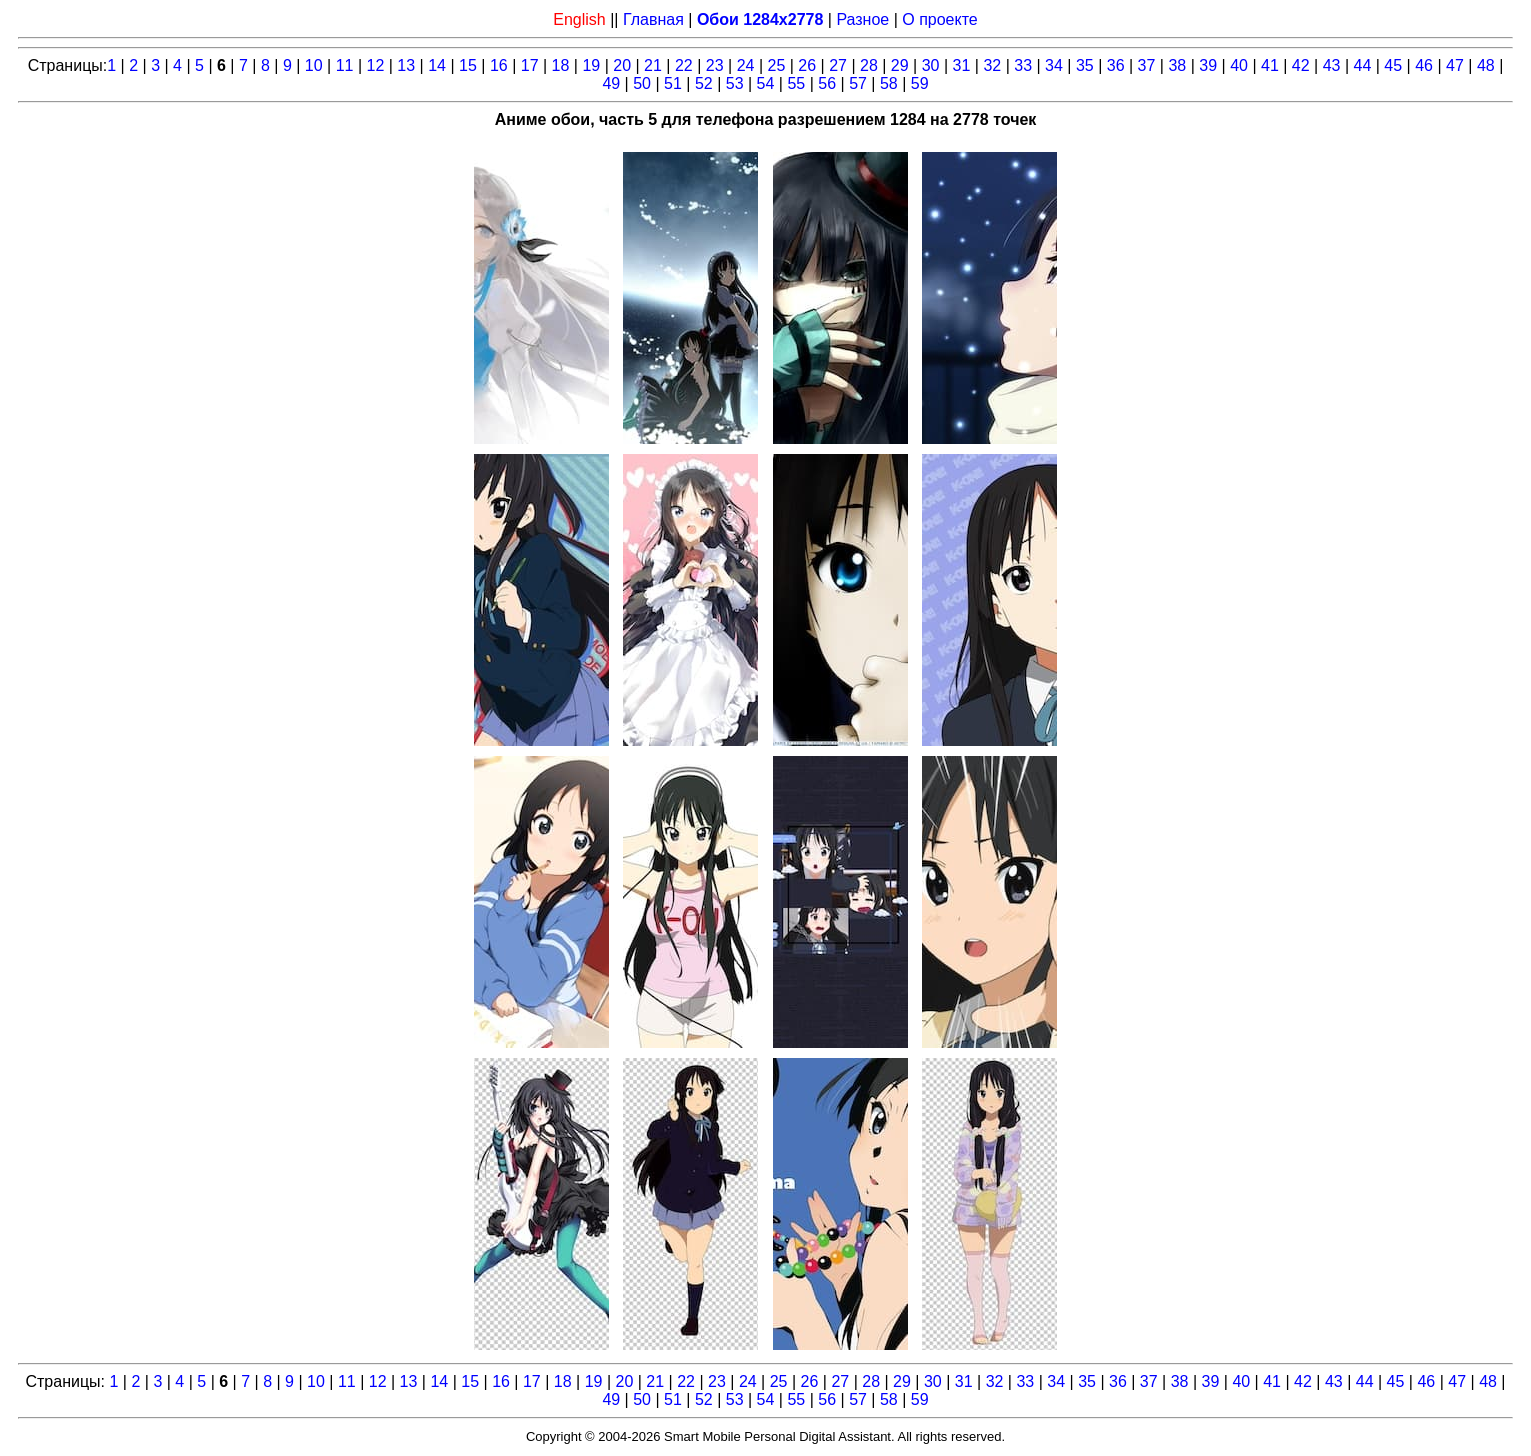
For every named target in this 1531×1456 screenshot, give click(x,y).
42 (1301, 65)
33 (1023, 65)
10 (314, 65)
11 (345, 65)
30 (931, 65)
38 (1177, 65)
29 (900, 65)
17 (530, 65)
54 (766, 83)
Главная (653, 19)
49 (611, 83)
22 (684, 65)
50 (642, 83)
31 (962, 65)
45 (1393, 65)
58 (889, 83)
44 (1363, 65)
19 (591, 65)
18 (561, 65)
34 (1054, 65)
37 (1147, 65)
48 (1486, 65)
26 (807, 65)
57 (858, 83)
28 (869, 65)
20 (622, 65)
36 (1116, 65)
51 (673, 83)
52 (704, 83)
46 (1424, 65)
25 (776, 65)
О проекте (939, 19)
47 (1455, 65)
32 (992, 65)
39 (1208, 65)
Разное (862, 19)
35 (1085, 65)
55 (796, 83)
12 (376, 65)
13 (406, 65)
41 (1270, 65)
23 (715, 65)
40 (1239, 65)
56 (827, 83)
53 (735, 83)
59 (920, 83)
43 (1332, 65)
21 (653, 65)
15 (468, 65)
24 (746, 65)
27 (838, 65)
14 (437, 65)
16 (499, 65)
